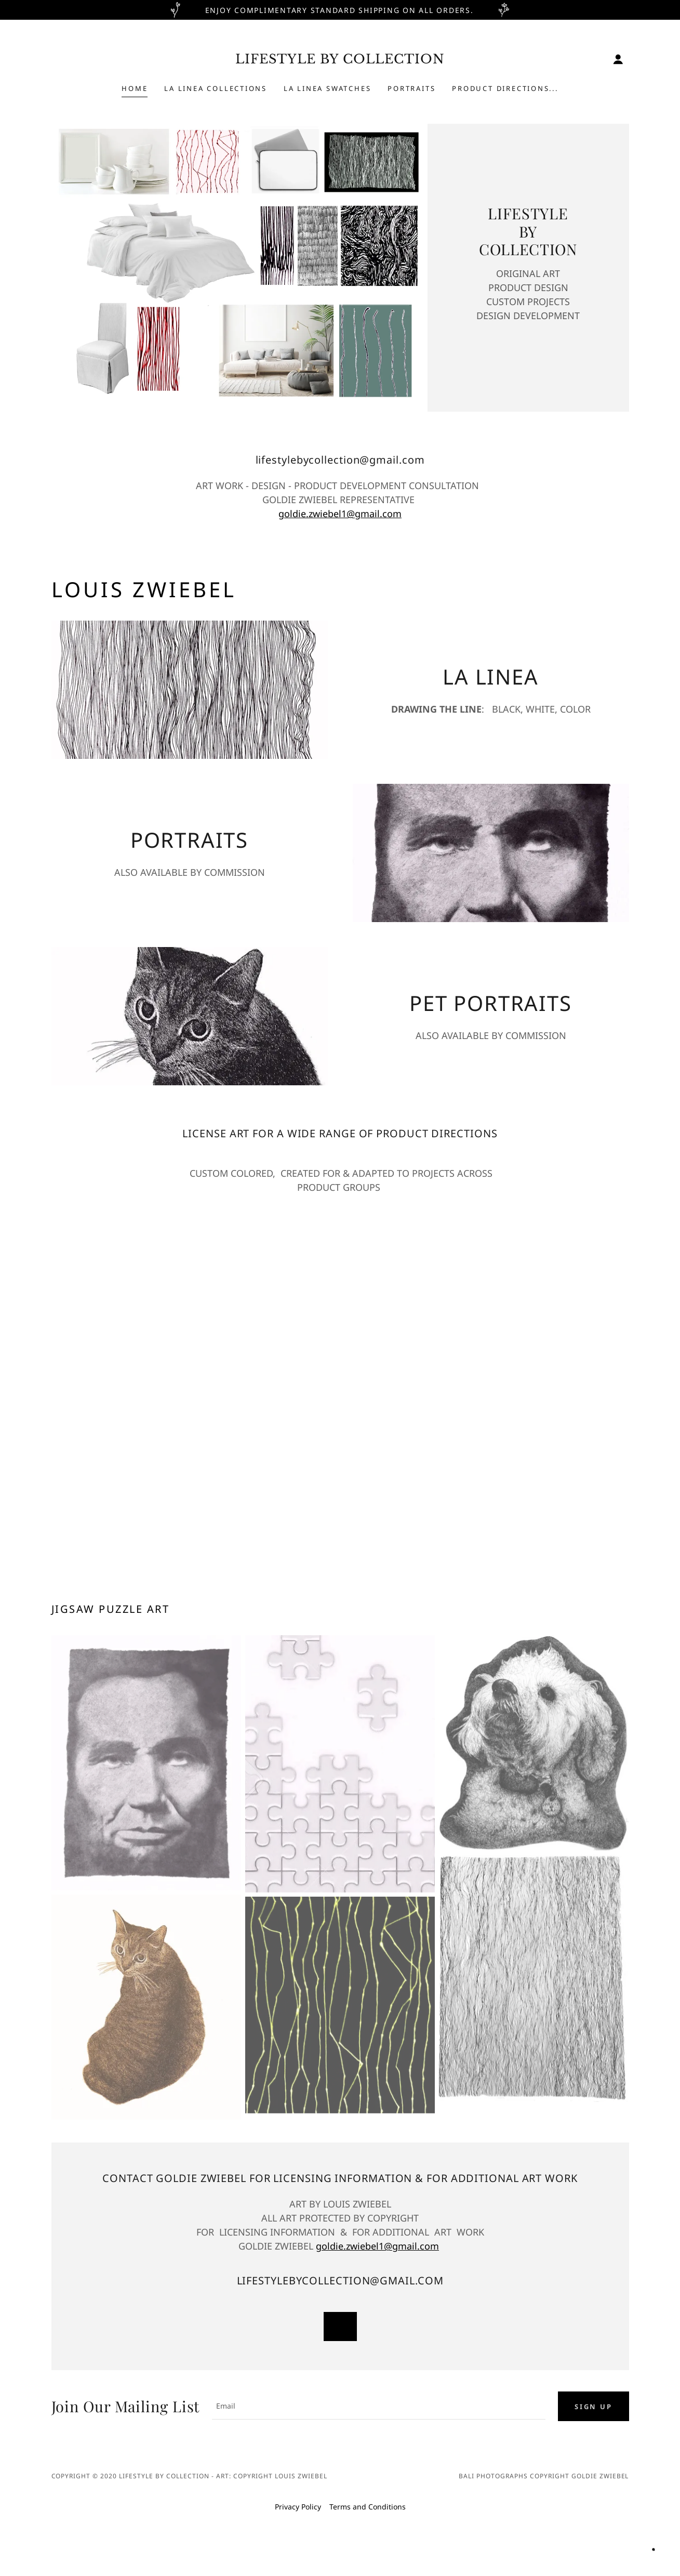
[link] (340, 60)
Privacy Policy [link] (298, 2509)
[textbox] (378, 2407)
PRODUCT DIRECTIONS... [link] (505, 88)
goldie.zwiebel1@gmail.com (340, 513)
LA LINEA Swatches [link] (327, 88)
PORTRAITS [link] (411, 88)
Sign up (593, 2407)
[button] (618, 59)
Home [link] (135, 88)
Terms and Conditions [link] (367, 2509)
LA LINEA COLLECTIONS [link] (215, 88)
